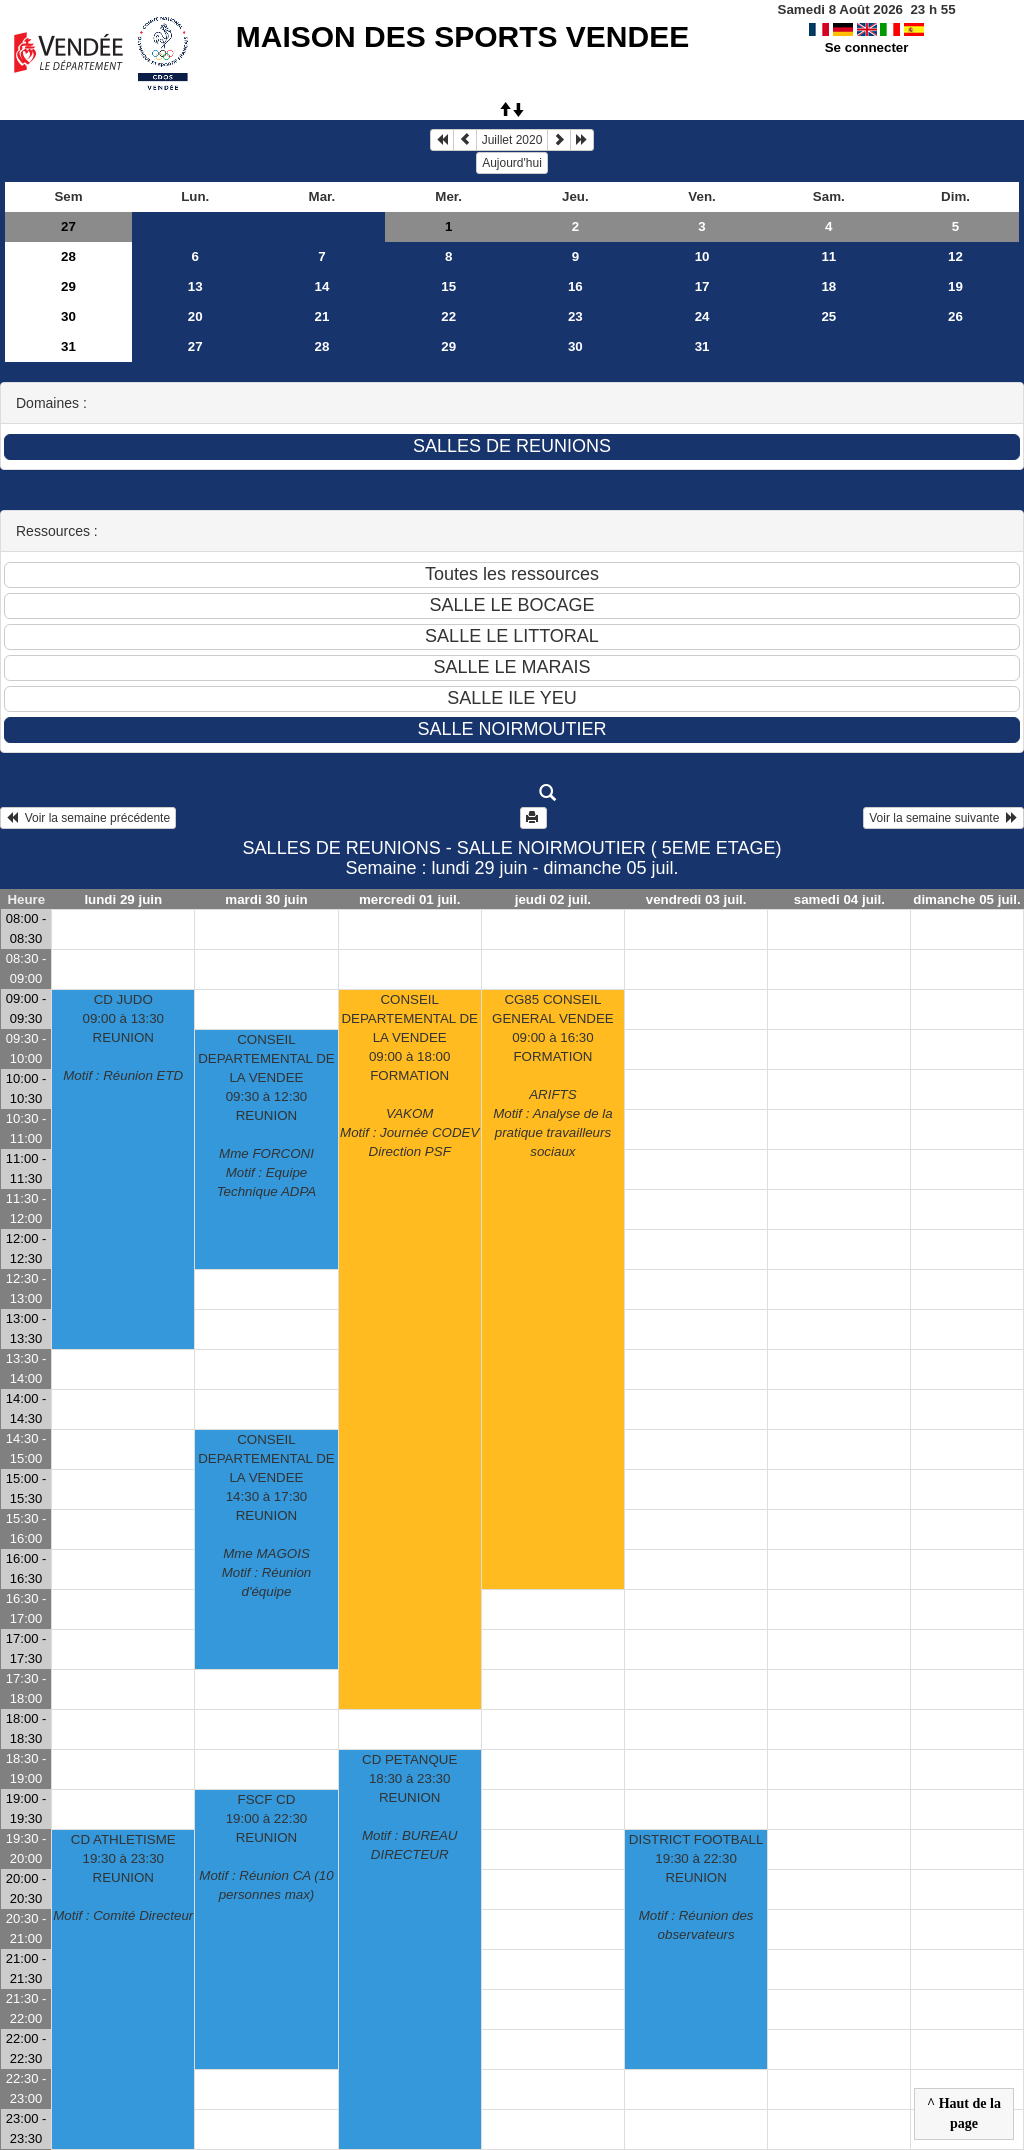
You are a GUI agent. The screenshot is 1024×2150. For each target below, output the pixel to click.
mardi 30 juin (266, 899)
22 (448, 316)
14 (322, 286)
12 (955, 256)
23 (575, 316)
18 (828, 286)
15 (448, 286)
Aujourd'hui (512, 163)
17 (702, 286)
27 (68, 226)
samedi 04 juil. (839, 899)
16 (575, 286)
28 (68, 256)
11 (828, 256)
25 (828, 316)
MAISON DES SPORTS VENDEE (462, 36)
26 (955, 316)
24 (702, 316)
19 (955, 286)
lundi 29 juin (123, 899)
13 (195, 286)
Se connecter (867, 47)
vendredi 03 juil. (696, 899)
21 (322, 316)
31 (68, 346)
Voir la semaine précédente (88, 818)
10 (702, 256)
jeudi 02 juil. (553, 899)
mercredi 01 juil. (410, 899)
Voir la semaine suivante (943, 818)
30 (68, 316)
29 (68, 286)
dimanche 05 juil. (966, 899)
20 (195, 316)
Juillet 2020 (512, 140)
